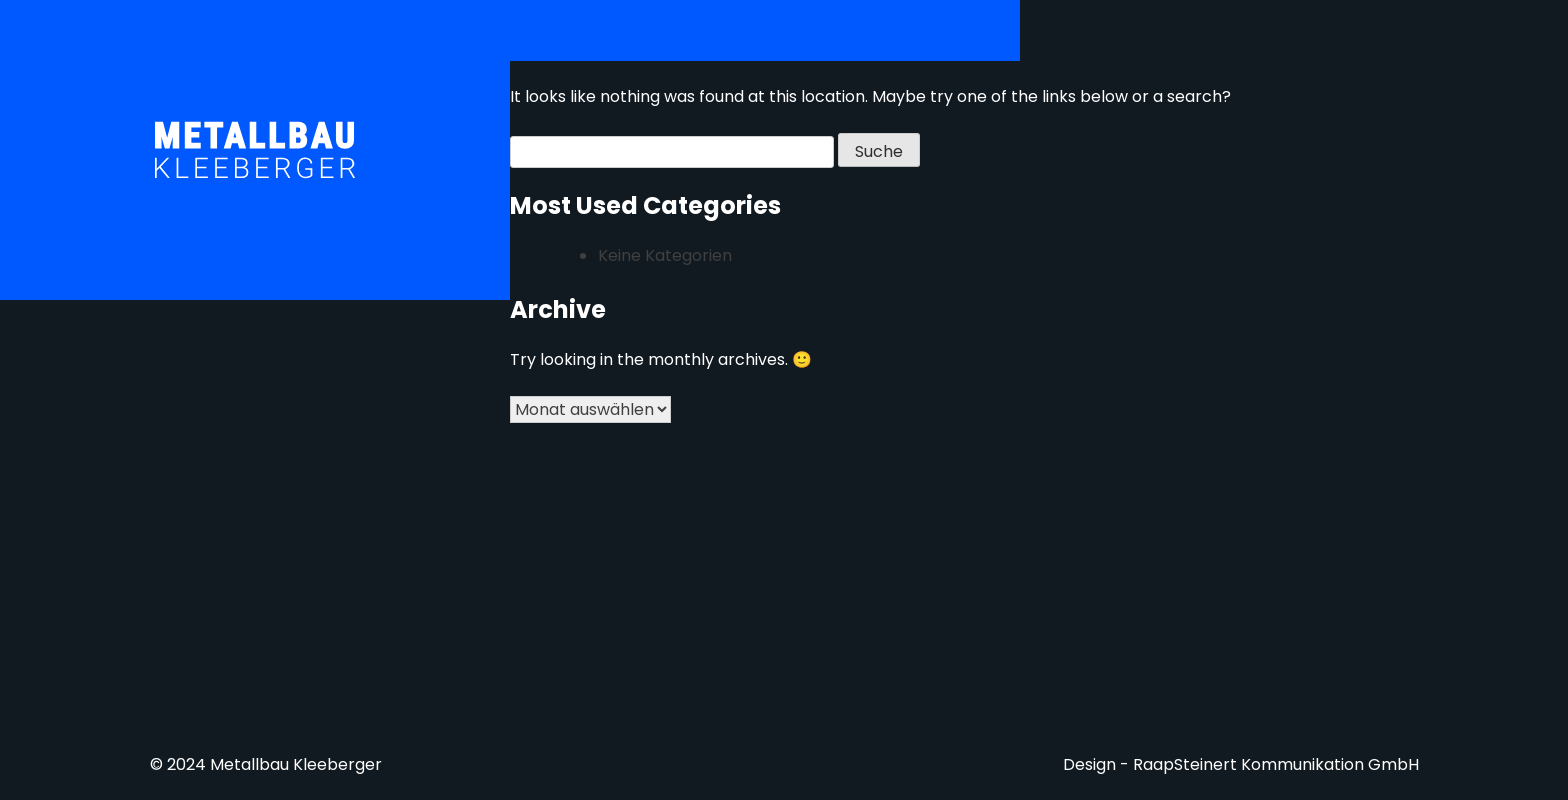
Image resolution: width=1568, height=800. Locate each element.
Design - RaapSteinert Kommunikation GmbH (1241, 764)
